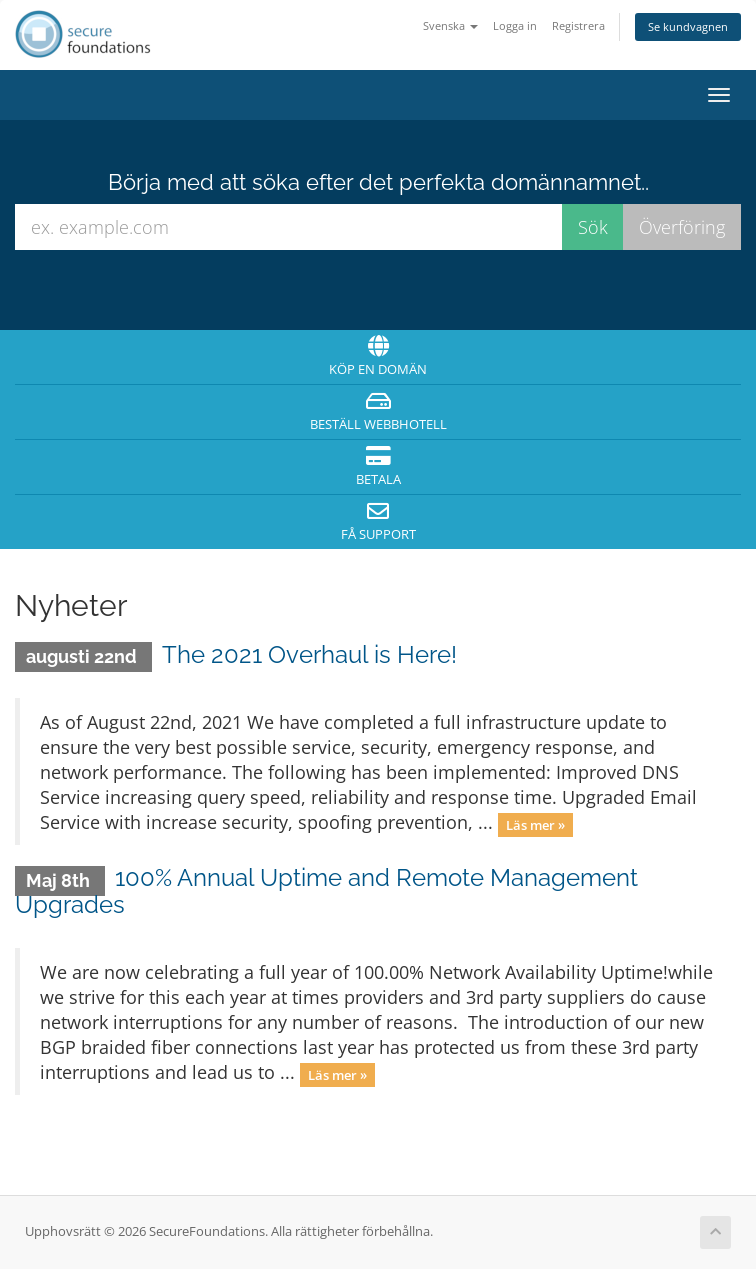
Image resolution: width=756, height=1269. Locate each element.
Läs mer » (535, 824)
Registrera (578, 25)
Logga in (515, 25)
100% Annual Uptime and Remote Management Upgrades (326, 890)
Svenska (450, 25)
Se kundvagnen (688, 26)
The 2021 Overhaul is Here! (309, 654)
